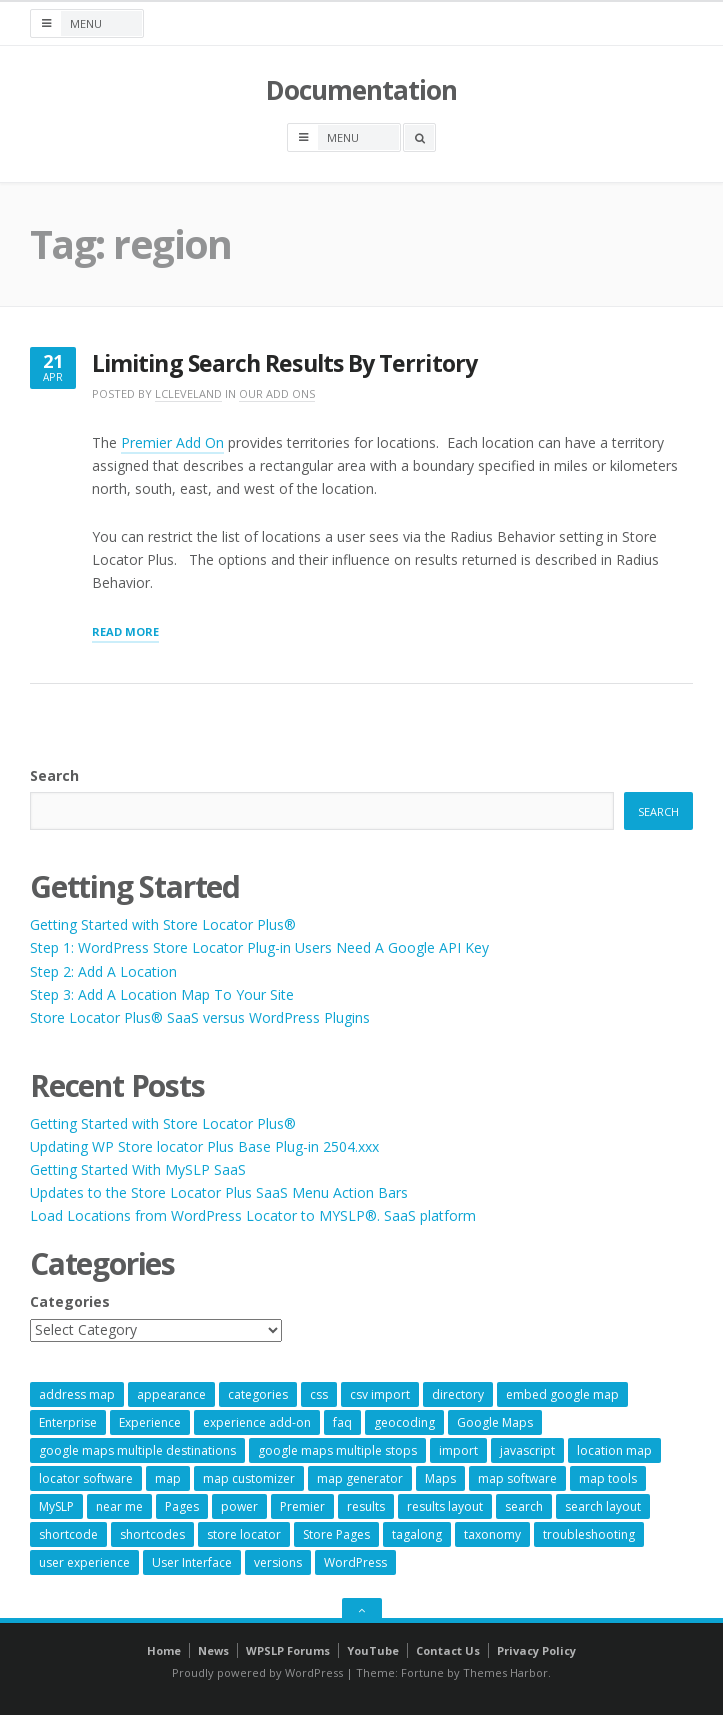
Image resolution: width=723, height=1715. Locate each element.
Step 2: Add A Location (103, 971)
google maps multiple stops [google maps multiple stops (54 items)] (337, 1450)
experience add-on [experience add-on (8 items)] (257, 1422)
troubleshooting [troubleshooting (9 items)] (589, 1534)
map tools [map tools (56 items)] (608, 1478)
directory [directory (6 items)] (458, 1394)
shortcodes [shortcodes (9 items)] (152, 1534)
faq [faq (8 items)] (342, 1422)
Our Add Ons (277, 393)
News (213, 1650)
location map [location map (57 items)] (614, 1450)
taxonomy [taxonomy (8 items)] (492, 1534)
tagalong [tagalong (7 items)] (417, 1534)
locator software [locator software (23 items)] (86, 1478)
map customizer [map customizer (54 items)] (249, 1478)
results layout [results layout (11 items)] (445, 1506)
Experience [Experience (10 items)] (150, 1422)
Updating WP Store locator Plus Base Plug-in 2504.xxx (204, 1146)
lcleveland (188, 393)
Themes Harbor (505, 1672)
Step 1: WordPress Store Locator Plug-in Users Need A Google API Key (259, 947)
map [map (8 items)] (168, 1478)
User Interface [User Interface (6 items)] (192, 1562)
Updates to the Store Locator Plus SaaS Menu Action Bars (219, 1192)
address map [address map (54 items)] (77, 1394)
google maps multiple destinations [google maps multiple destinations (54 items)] (137, 1450)
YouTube (373, 1650)
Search (54, 775)
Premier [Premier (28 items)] (302, 1506)
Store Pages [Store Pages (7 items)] (336, 1534)
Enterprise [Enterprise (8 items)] (68, 1422)
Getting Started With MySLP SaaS (138, 1169)
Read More (125, 633)
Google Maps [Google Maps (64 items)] (495, 1422)
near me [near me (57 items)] (119, 1506)
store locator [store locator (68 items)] (244, 1534)
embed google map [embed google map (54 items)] (562, 1394)
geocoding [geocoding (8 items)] (404, 1422)
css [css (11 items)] (319, 1394)
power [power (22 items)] (239, 1506)
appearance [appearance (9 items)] (171, 1394)
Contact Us (448, 1650)
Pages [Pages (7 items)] (182, 1506)
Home (164, 1650)
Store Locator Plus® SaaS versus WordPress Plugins (200, 1017)
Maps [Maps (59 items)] (440, 1478)
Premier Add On (172, 442)
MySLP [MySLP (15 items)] (56, 1506)
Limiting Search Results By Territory (284, 363)
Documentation (361, 90)
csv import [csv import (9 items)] (380, 1394)
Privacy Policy (536, 1650)
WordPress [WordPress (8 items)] (355, 1562)
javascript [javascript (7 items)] (527, 1450)
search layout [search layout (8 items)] (603, 1506)
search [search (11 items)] (524, 1506)
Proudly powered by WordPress (257, 1672)
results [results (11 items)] (366, 1506)
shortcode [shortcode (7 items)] (68, 1534)
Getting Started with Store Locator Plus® (163, 924)
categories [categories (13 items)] (258, 1394)
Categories (70, 1301)
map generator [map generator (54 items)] (360, 1478)
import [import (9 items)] (458, 1450)
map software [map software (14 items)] (517, 1478)
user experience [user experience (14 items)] (84, 1562)
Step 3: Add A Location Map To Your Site (162, 994)
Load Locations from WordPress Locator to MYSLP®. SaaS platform (253, 1215)
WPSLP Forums (288, 1650)
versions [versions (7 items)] (278, 1562)
